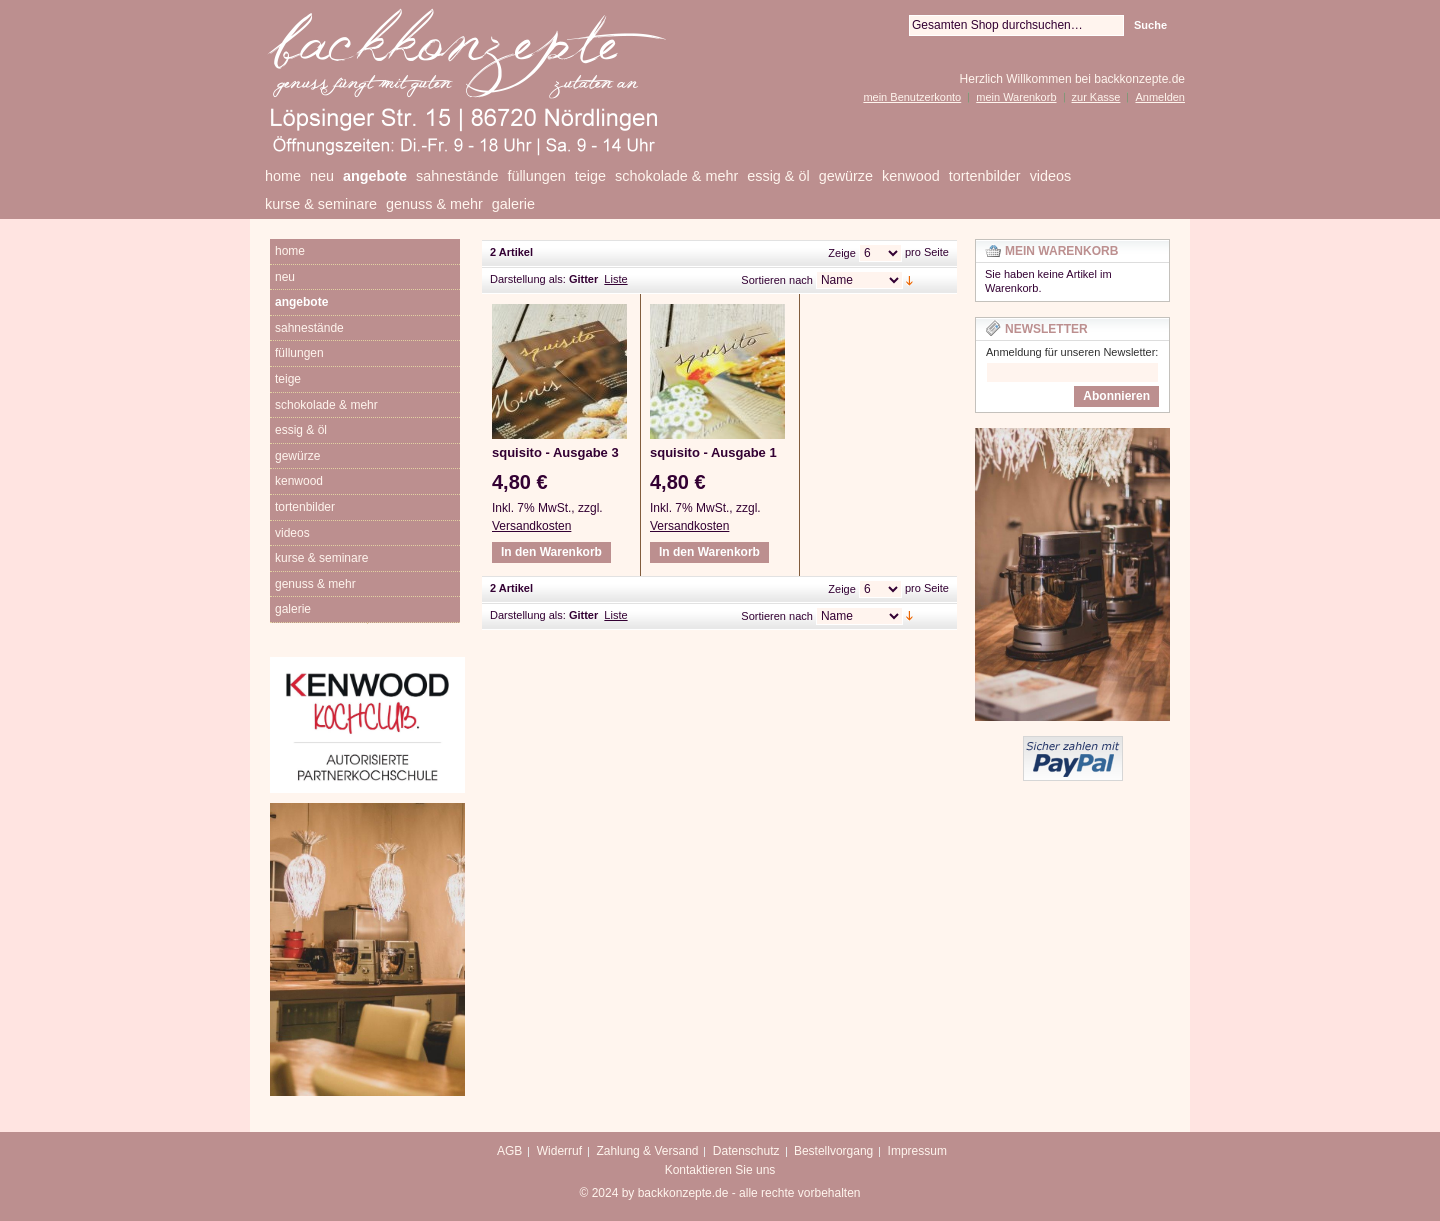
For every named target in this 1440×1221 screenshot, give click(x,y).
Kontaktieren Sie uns (720, 1170)
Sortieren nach (777, 280)
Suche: (897, 25)
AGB (509, 1151)
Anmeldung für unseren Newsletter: (1072, 352)
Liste (615, 279)
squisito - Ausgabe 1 (713, 452)
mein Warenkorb (1016, 97)
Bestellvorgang (833, 1151)
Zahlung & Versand (647, 1151)
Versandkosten (531, 526)
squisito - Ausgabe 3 (555, 452)
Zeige (842, 253)
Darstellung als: (528, 279)
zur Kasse (1096, 97)
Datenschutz (746, 1151)
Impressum (917, 1151)
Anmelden (1160, 97)
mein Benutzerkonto (912, 97)
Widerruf (559, 1151)
